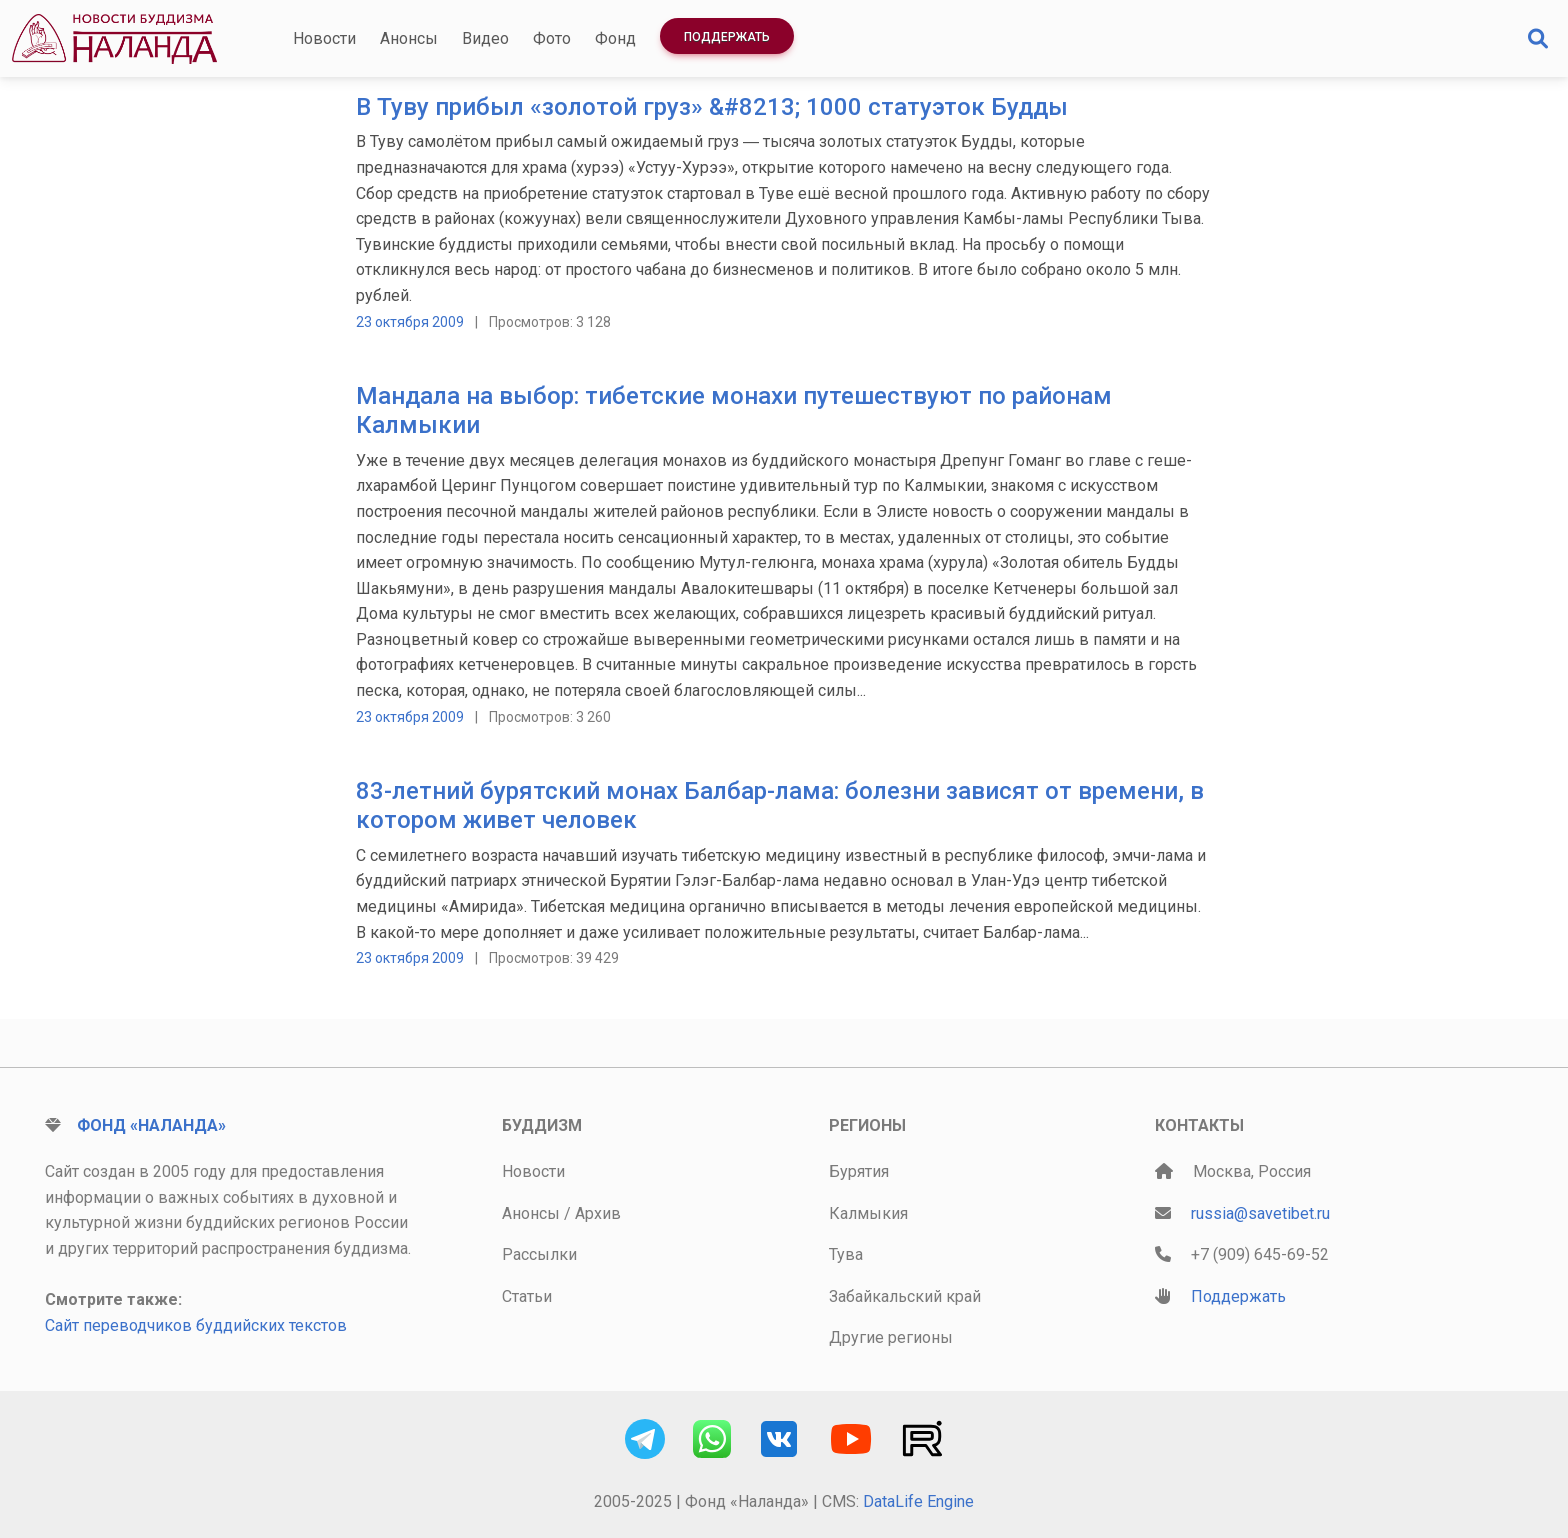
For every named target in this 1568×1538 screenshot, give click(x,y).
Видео (485, 38)
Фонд (615, 38)
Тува (846, 1254)
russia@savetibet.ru (1260, 1213)
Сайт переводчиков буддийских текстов (196, 1325)
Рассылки (539, 1254)
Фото (552, 38)
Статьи (527, 1296)
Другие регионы (891, 1337)
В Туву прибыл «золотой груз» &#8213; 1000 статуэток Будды (712, 107)
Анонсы (409, 38)
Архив (598, 1213)
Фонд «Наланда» (151, 1125)
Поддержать (727, 37)
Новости (324, 38)
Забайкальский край (905, 1296)
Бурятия (859, 1171)
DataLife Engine (918, 1501)
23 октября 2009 (410, 322)
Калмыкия (868, 1213)
